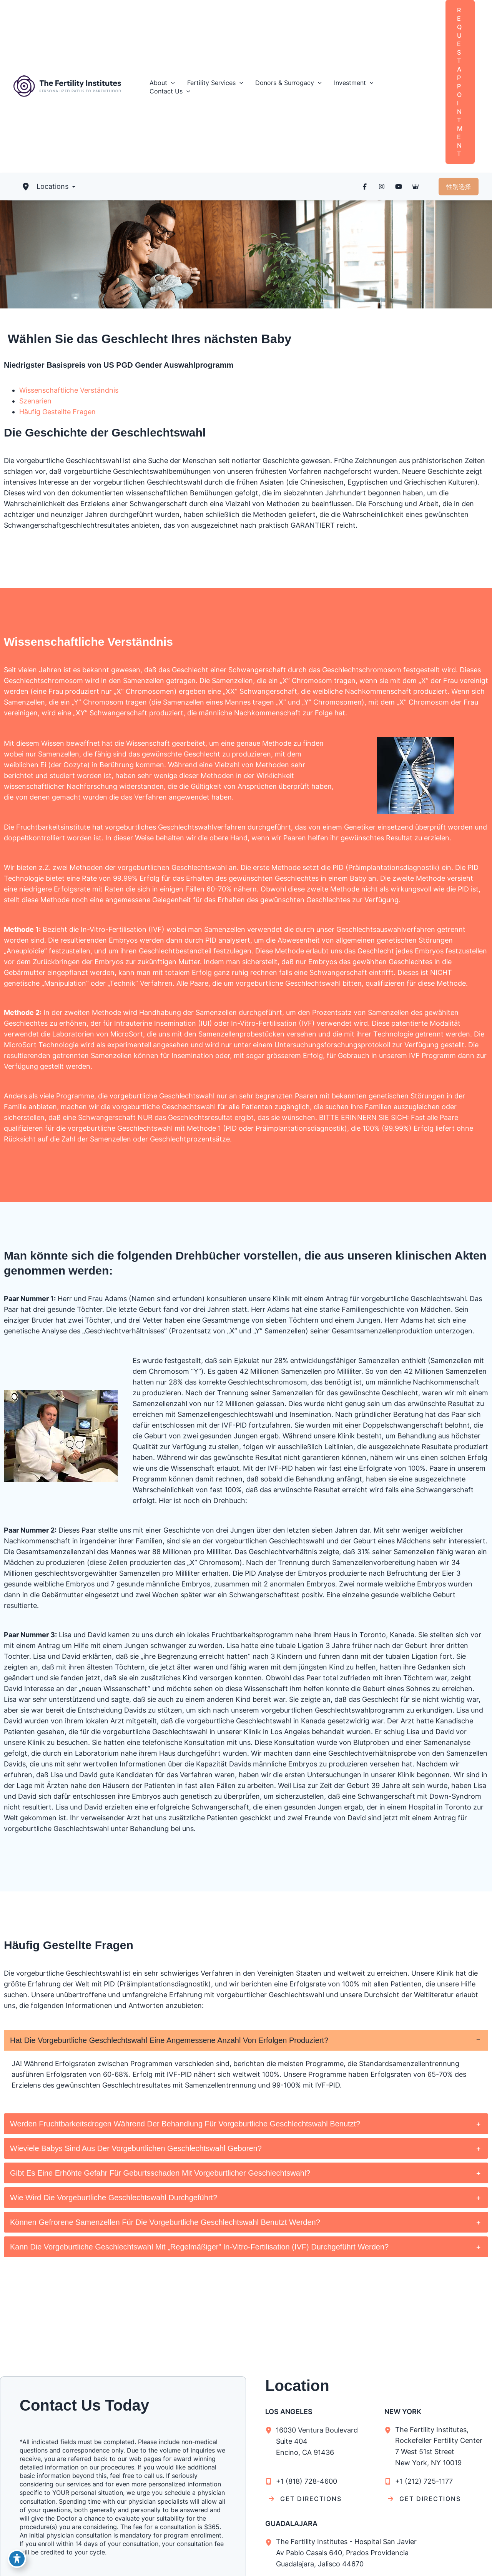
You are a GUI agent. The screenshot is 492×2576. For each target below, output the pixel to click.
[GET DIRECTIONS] (305, 2498)
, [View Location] (443, 2445)
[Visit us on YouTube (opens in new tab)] (398, 186)
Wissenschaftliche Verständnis (68, 390)
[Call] (301, 2481)
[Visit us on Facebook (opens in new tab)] (364, 186)
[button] (162, 82)
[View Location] (270, 2430)
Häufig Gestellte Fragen (57, 412)
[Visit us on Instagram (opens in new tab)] (381, 186)
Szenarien (35, 401)
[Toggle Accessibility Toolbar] (17, 2559)
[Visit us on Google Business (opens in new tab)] (415, 186)
